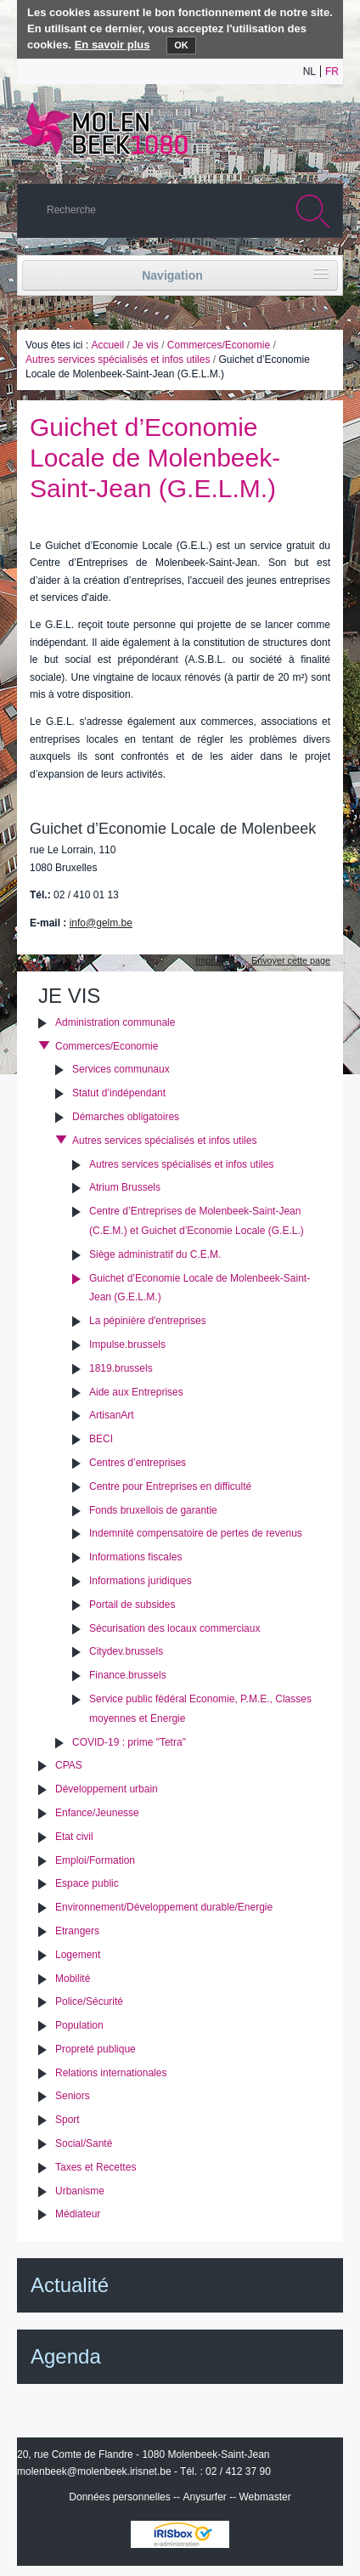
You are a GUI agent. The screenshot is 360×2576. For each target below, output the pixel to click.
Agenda (66, 2356)
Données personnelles (119, 2497)
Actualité (70, 2284)
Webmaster (265, 2497)
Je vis (145, 345)
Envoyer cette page (290, 960)
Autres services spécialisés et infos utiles (117, 359)
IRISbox (180, 2534)
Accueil (107, 345)
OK (181, 45)
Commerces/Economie (218, 345)
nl (309, 71)
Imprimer (213, 960)
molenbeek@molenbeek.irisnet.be (94, 2471)
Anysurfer (204, 2497)
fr (332, 71)
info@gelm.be (101, 923)
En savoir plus (112, 44)
